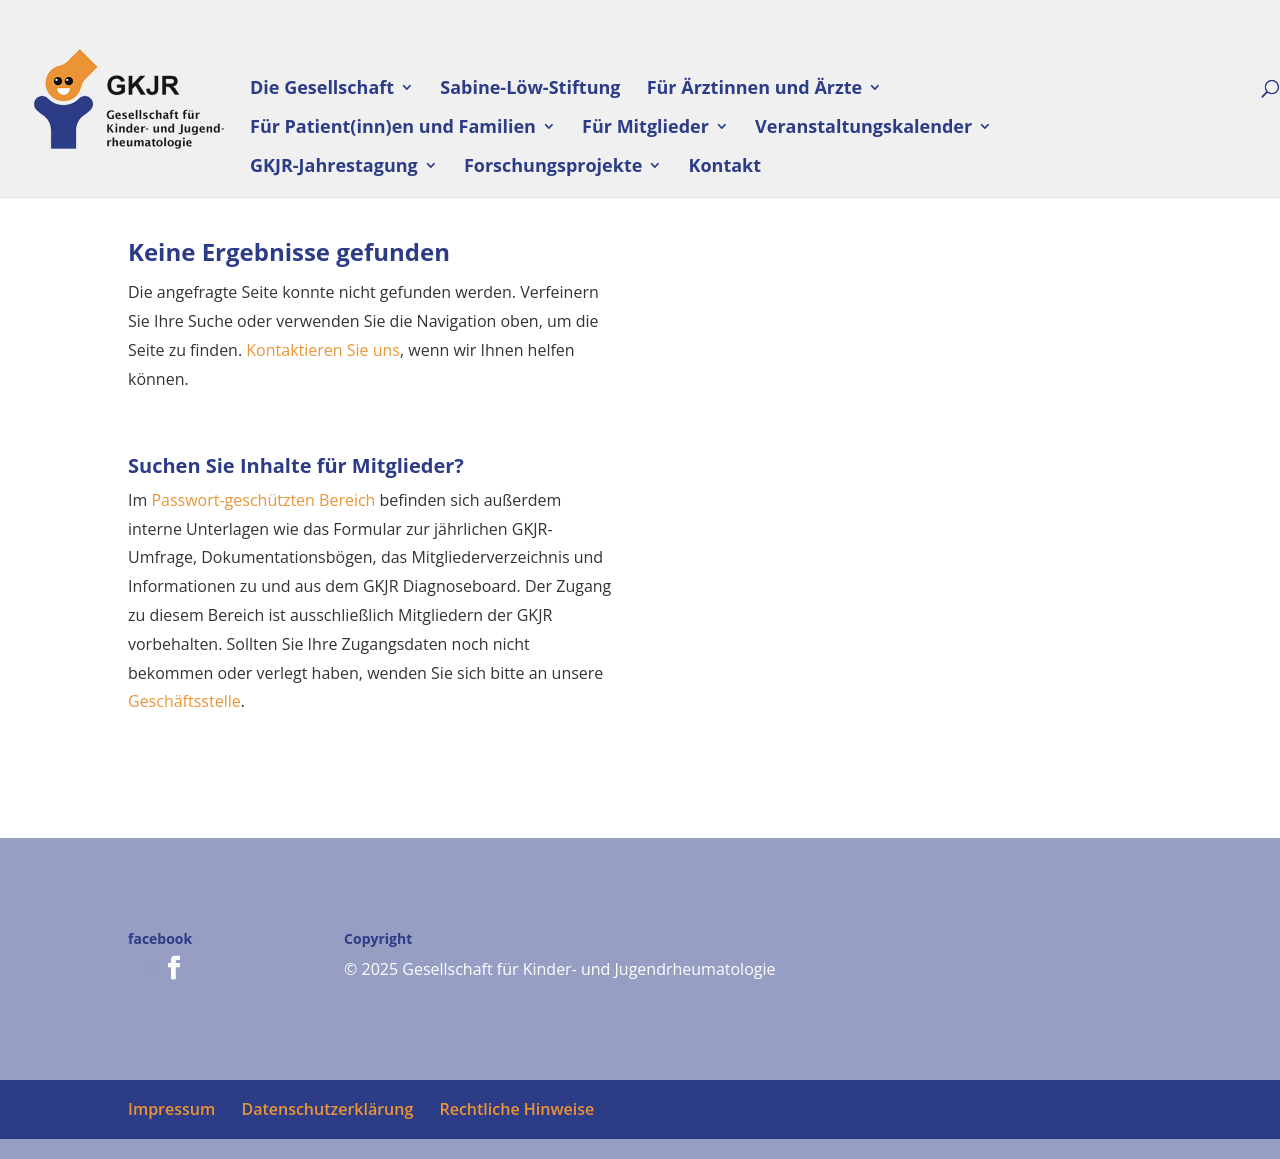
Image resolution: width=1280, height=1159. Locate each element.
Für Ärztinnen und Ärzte (755, 89)
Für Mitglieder (645, 128)
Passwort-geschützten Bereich (263, 500)
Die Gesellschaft (322, 89)
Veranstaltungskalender (863, 128)
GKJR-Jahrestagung (334, 167)
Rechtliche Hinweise (516, 1109)
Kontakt (725, 167)
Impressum (171, 1109)
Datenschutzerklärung (327, 1109)
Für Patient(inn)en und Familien (393, 128)
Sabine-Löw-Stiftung (530, 89)
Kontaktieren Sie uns (323, 350)
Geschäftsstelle (184, 701)
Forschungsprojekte (553, 167)
